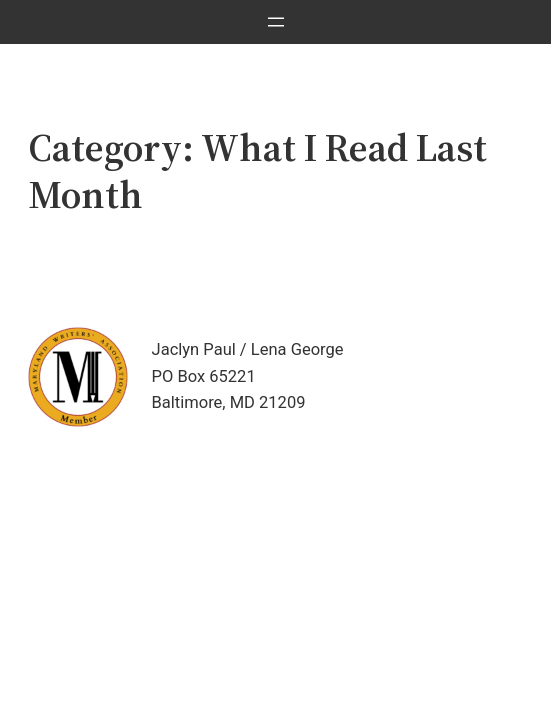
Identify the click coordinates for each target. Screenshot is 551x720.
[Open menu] (276, 22)
